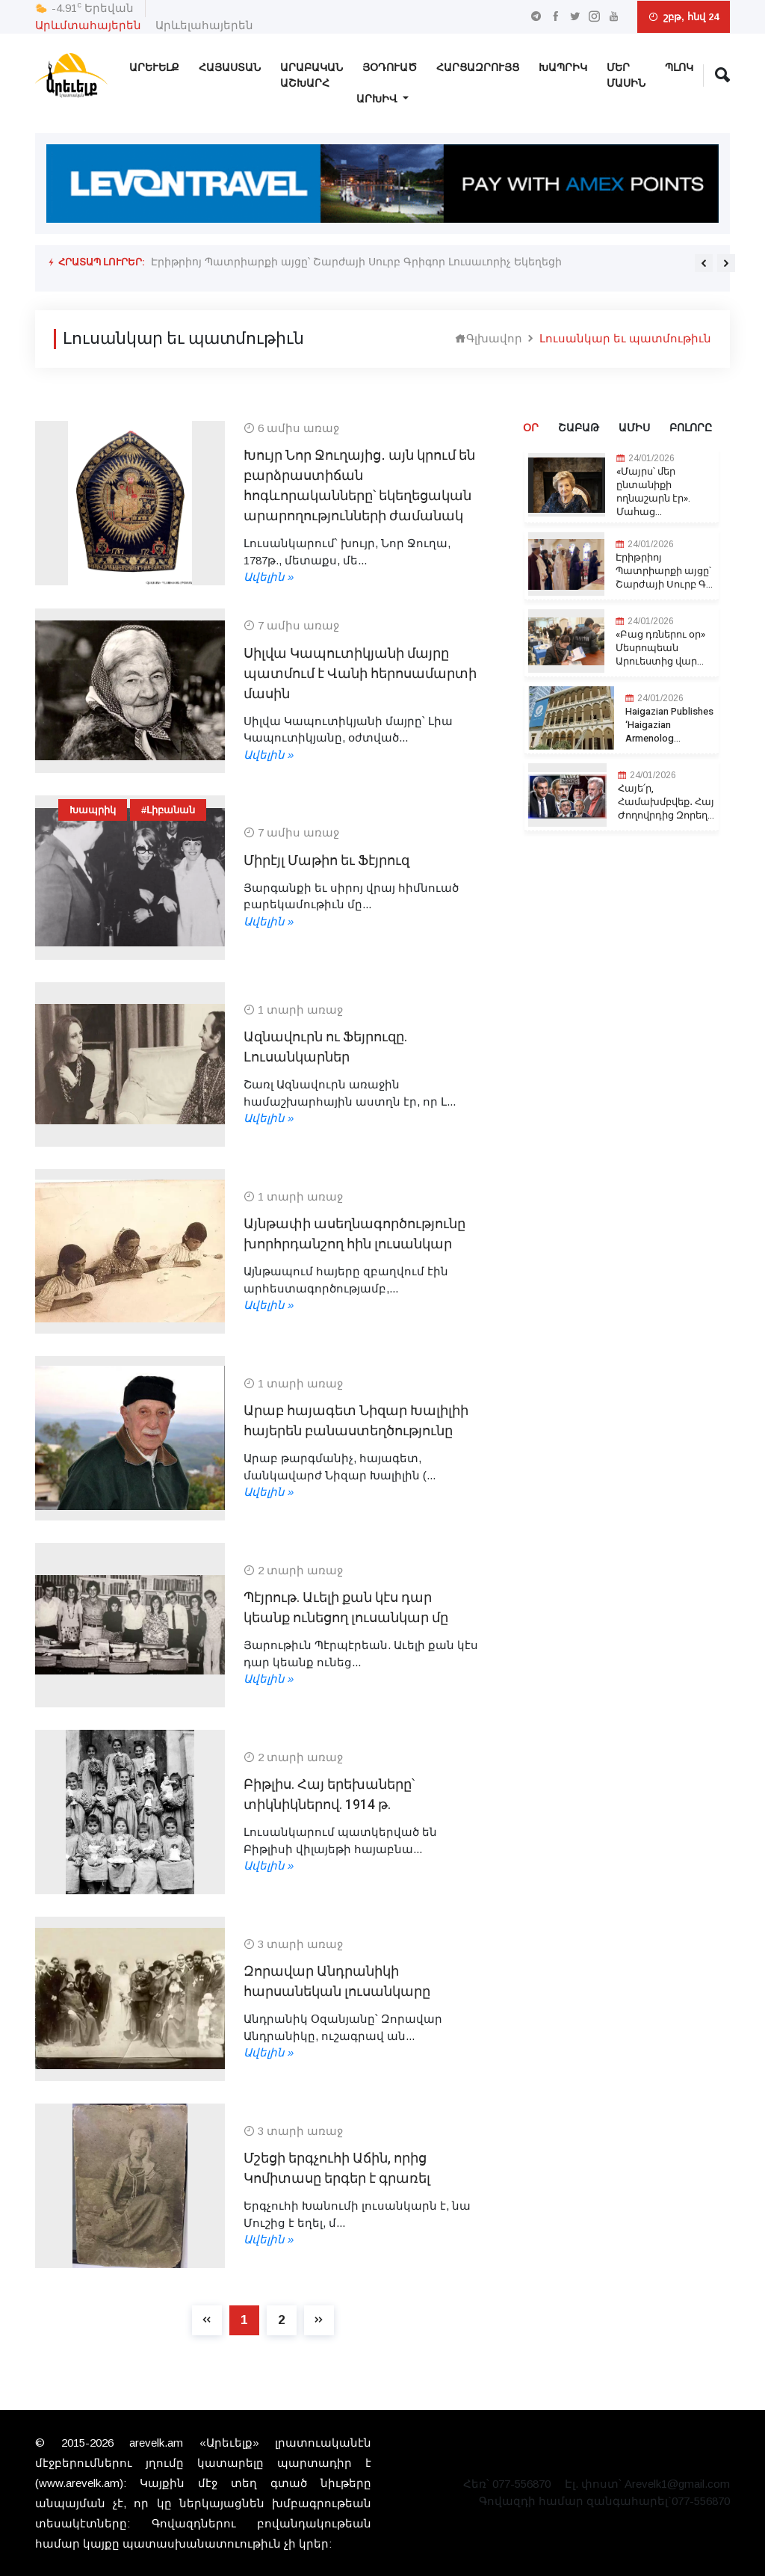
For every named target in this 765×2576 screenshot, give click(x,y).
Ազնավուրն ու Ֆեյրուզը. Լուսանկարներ (325, 1047)
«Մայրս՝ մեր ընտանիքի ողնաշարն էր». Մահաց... (653, 492)
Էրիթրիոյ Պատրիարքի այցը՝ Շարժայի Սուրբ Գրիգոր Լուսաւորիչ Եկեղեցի (357, 262)
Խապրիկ (563, 68)
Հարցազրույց (477, 68)
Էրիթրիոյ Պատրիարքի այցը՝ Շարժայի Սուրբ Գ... (664, 571)
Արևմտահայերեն (88, 25)
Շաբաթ (578, 428)
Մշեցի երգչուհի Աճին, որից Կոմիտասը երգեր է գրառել (337, 2168)
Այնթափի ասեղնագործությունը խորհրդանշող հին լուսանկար (354, 1234)
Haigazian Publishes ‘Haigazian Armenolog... (669, 725)
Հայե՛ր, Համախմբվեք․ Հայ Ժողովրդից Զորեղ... (666, 802)
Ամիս (634, 428)
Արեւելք (154, 68)
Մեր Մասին (626, 75)
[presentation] (704, 263)
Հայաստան (230, 68)
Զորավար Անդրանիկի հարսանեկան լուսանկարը (337, 1982)
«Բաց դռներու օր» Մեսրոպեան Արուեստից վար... (660, 648)
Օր (531, 428)
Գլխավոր (488, 338)
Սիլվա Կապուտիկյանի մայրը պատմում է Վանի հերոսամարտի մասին (360, 674)
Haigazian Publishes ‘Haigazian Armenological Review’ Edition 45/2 (309, 274)
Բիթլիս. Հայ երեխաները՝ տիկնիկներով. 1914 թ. (329, 1795)
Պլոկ (679, 68)
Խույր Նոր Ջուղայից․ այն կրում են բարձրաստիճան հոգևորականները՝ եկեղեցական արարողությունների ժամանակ (359, 486)
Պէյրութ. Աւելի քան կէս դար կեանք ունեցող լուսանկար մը (346, 1608)
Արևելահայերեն (204, 25)
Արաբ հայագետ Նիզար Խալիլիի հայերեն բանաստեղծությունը (356, 1421)
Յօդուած (389, 68)
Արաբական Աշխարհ (311, 75)
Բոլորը (690, 428)
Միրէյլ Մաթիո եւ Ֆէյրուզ (326, 861)
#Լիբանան (168, 810)
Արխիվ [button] (378, 99)
